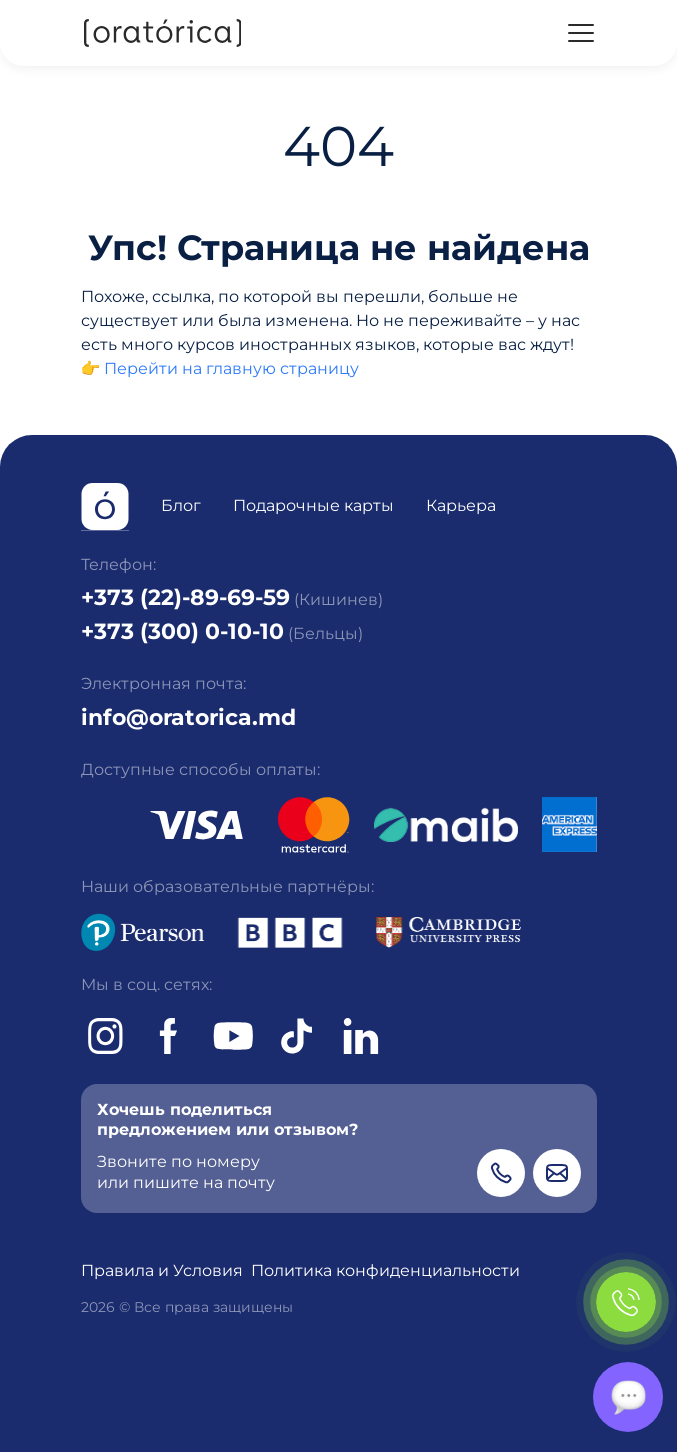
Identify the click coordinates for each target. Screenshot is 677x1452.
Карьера (461, 505)
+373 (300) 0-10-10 (182, 631)
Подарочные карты (313, 505)
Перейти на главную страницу (231, 368)
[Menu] (581, 33)
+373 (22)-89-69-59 (185, 597)
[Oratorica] (161, 33)
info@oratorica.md (188, 717)
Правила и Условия (162, 1270)
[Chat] (628, 1397)
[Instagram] (105, 1036)
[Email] (557, 1173)
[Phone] (501, 1173)
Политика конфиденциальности (385, 1270)
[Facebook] (169, 1036)
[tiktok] (297, 1036)
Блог (181, 505)
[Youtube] (233, 1036)
